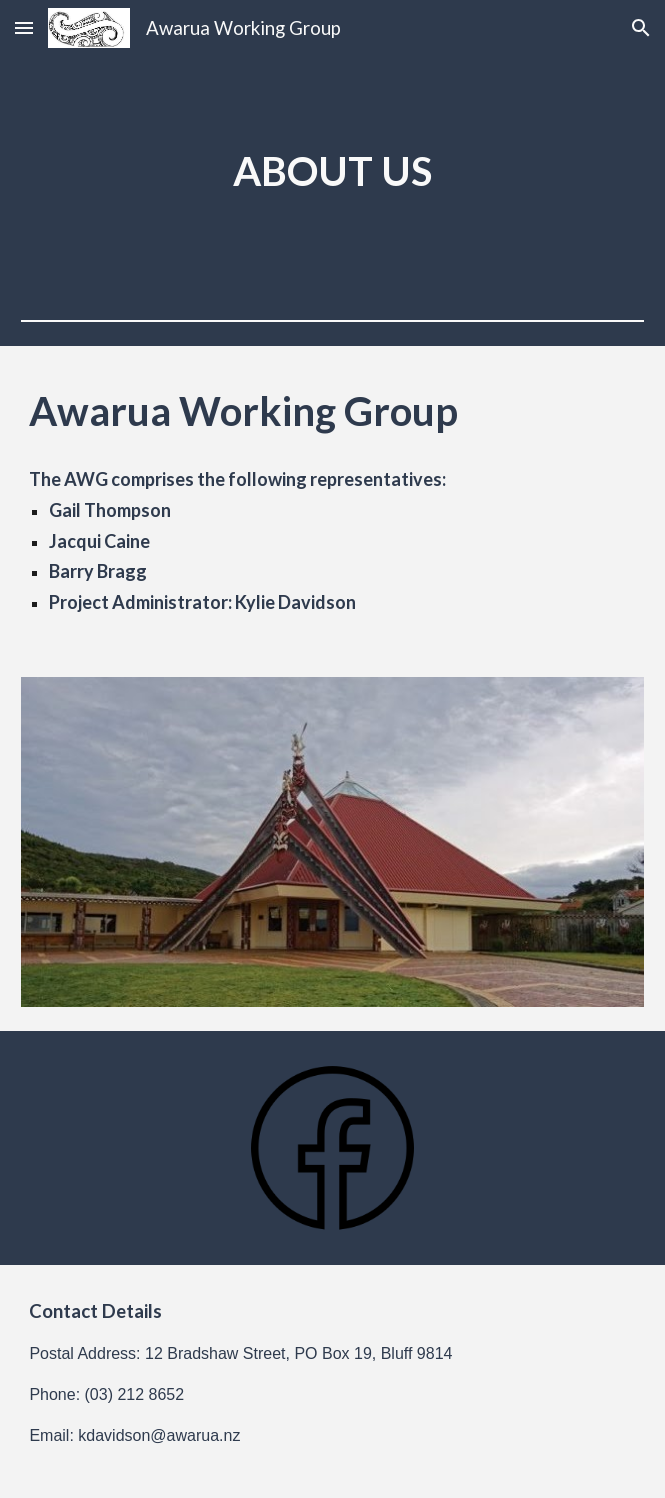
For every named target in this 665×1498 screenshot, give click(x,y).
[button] (24, 27)
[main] (332, 171)
